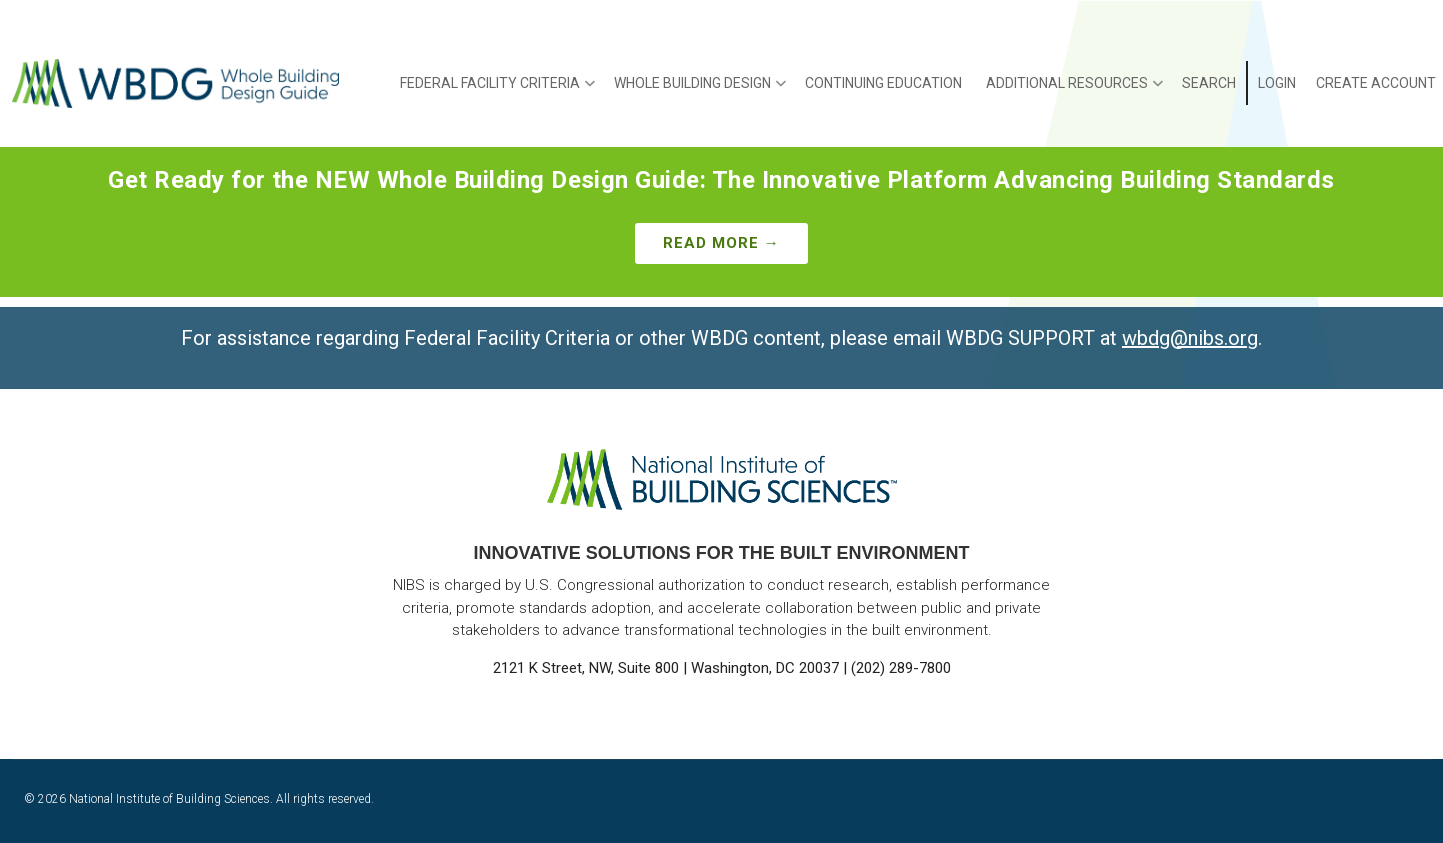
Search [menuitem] (1209, 83)
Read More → (721, 243)
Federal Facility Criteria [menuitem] (497, 90)
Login (1277, 83)
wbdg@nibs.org (1190, 338)
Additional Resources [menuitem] (1074, 90)
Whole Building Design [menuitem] (700, 90)
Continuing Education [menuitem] (883, 83)
